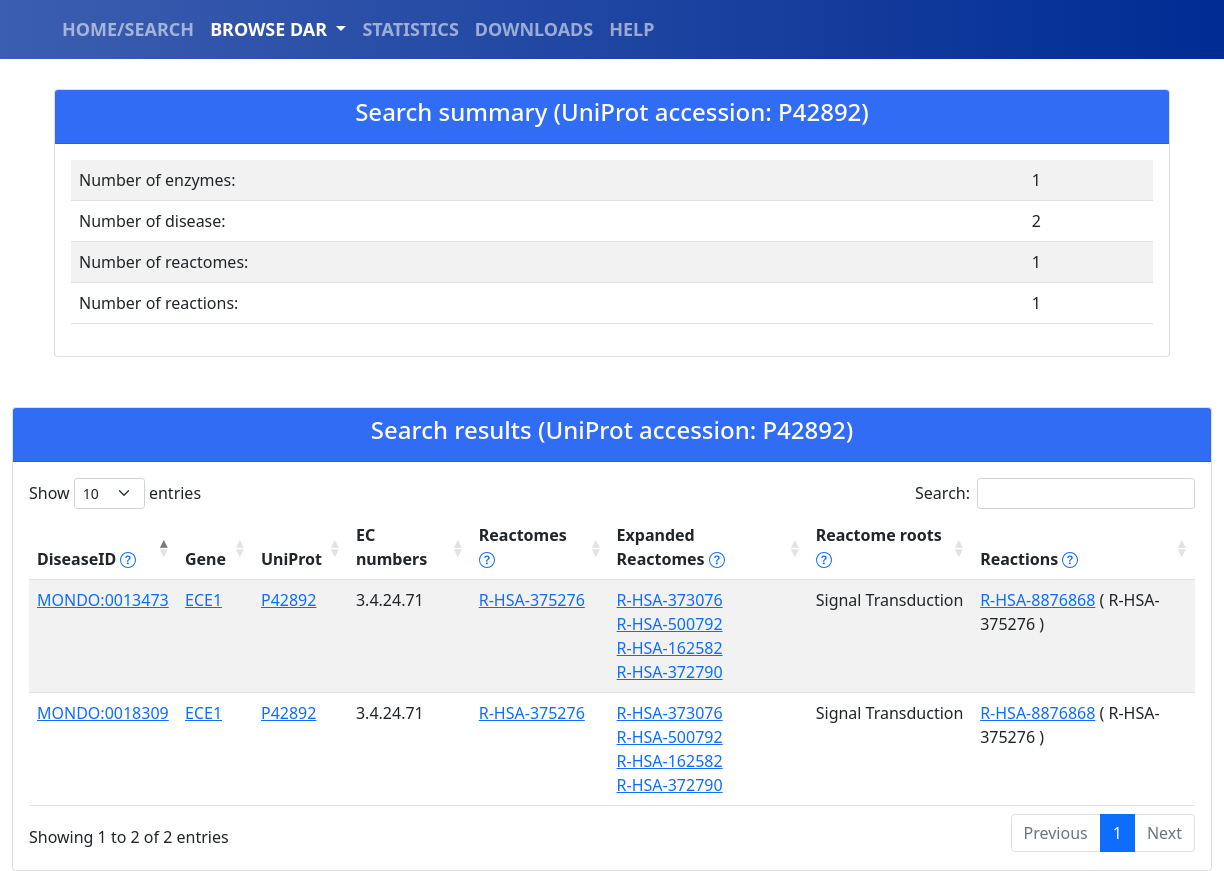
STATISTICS (410, 29)
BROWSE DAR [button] (271, 29)
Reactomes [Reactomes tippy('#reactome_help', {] (523, 547)
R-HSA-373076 (670, 600)
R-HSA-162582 (670, 648)
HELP (631, 29)
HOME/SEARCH (128, 29)
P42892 (288, 600)
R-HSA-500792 (670, 624)
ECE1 (203, 600)
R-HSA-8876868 (1037, 600)
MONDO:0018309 (103, 713)
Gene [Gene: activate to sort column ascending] (205, 559)
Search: (1055, 493)
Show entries (115, 493)
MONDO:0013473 (103, 600)
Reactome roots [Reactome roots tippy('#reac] (879, 547)
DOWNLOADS (534, 29)
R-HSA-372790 (670, 672)
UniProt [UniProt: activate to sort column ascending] (291, 559)
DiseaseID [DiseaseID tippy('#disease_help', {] (86, 559)
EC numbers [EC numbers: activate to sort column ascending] (391, 547)
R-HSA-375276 (532, 600)
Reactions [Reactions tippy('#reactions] (1029, 559)
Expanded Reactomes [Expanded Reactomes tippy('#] (671, 547)
